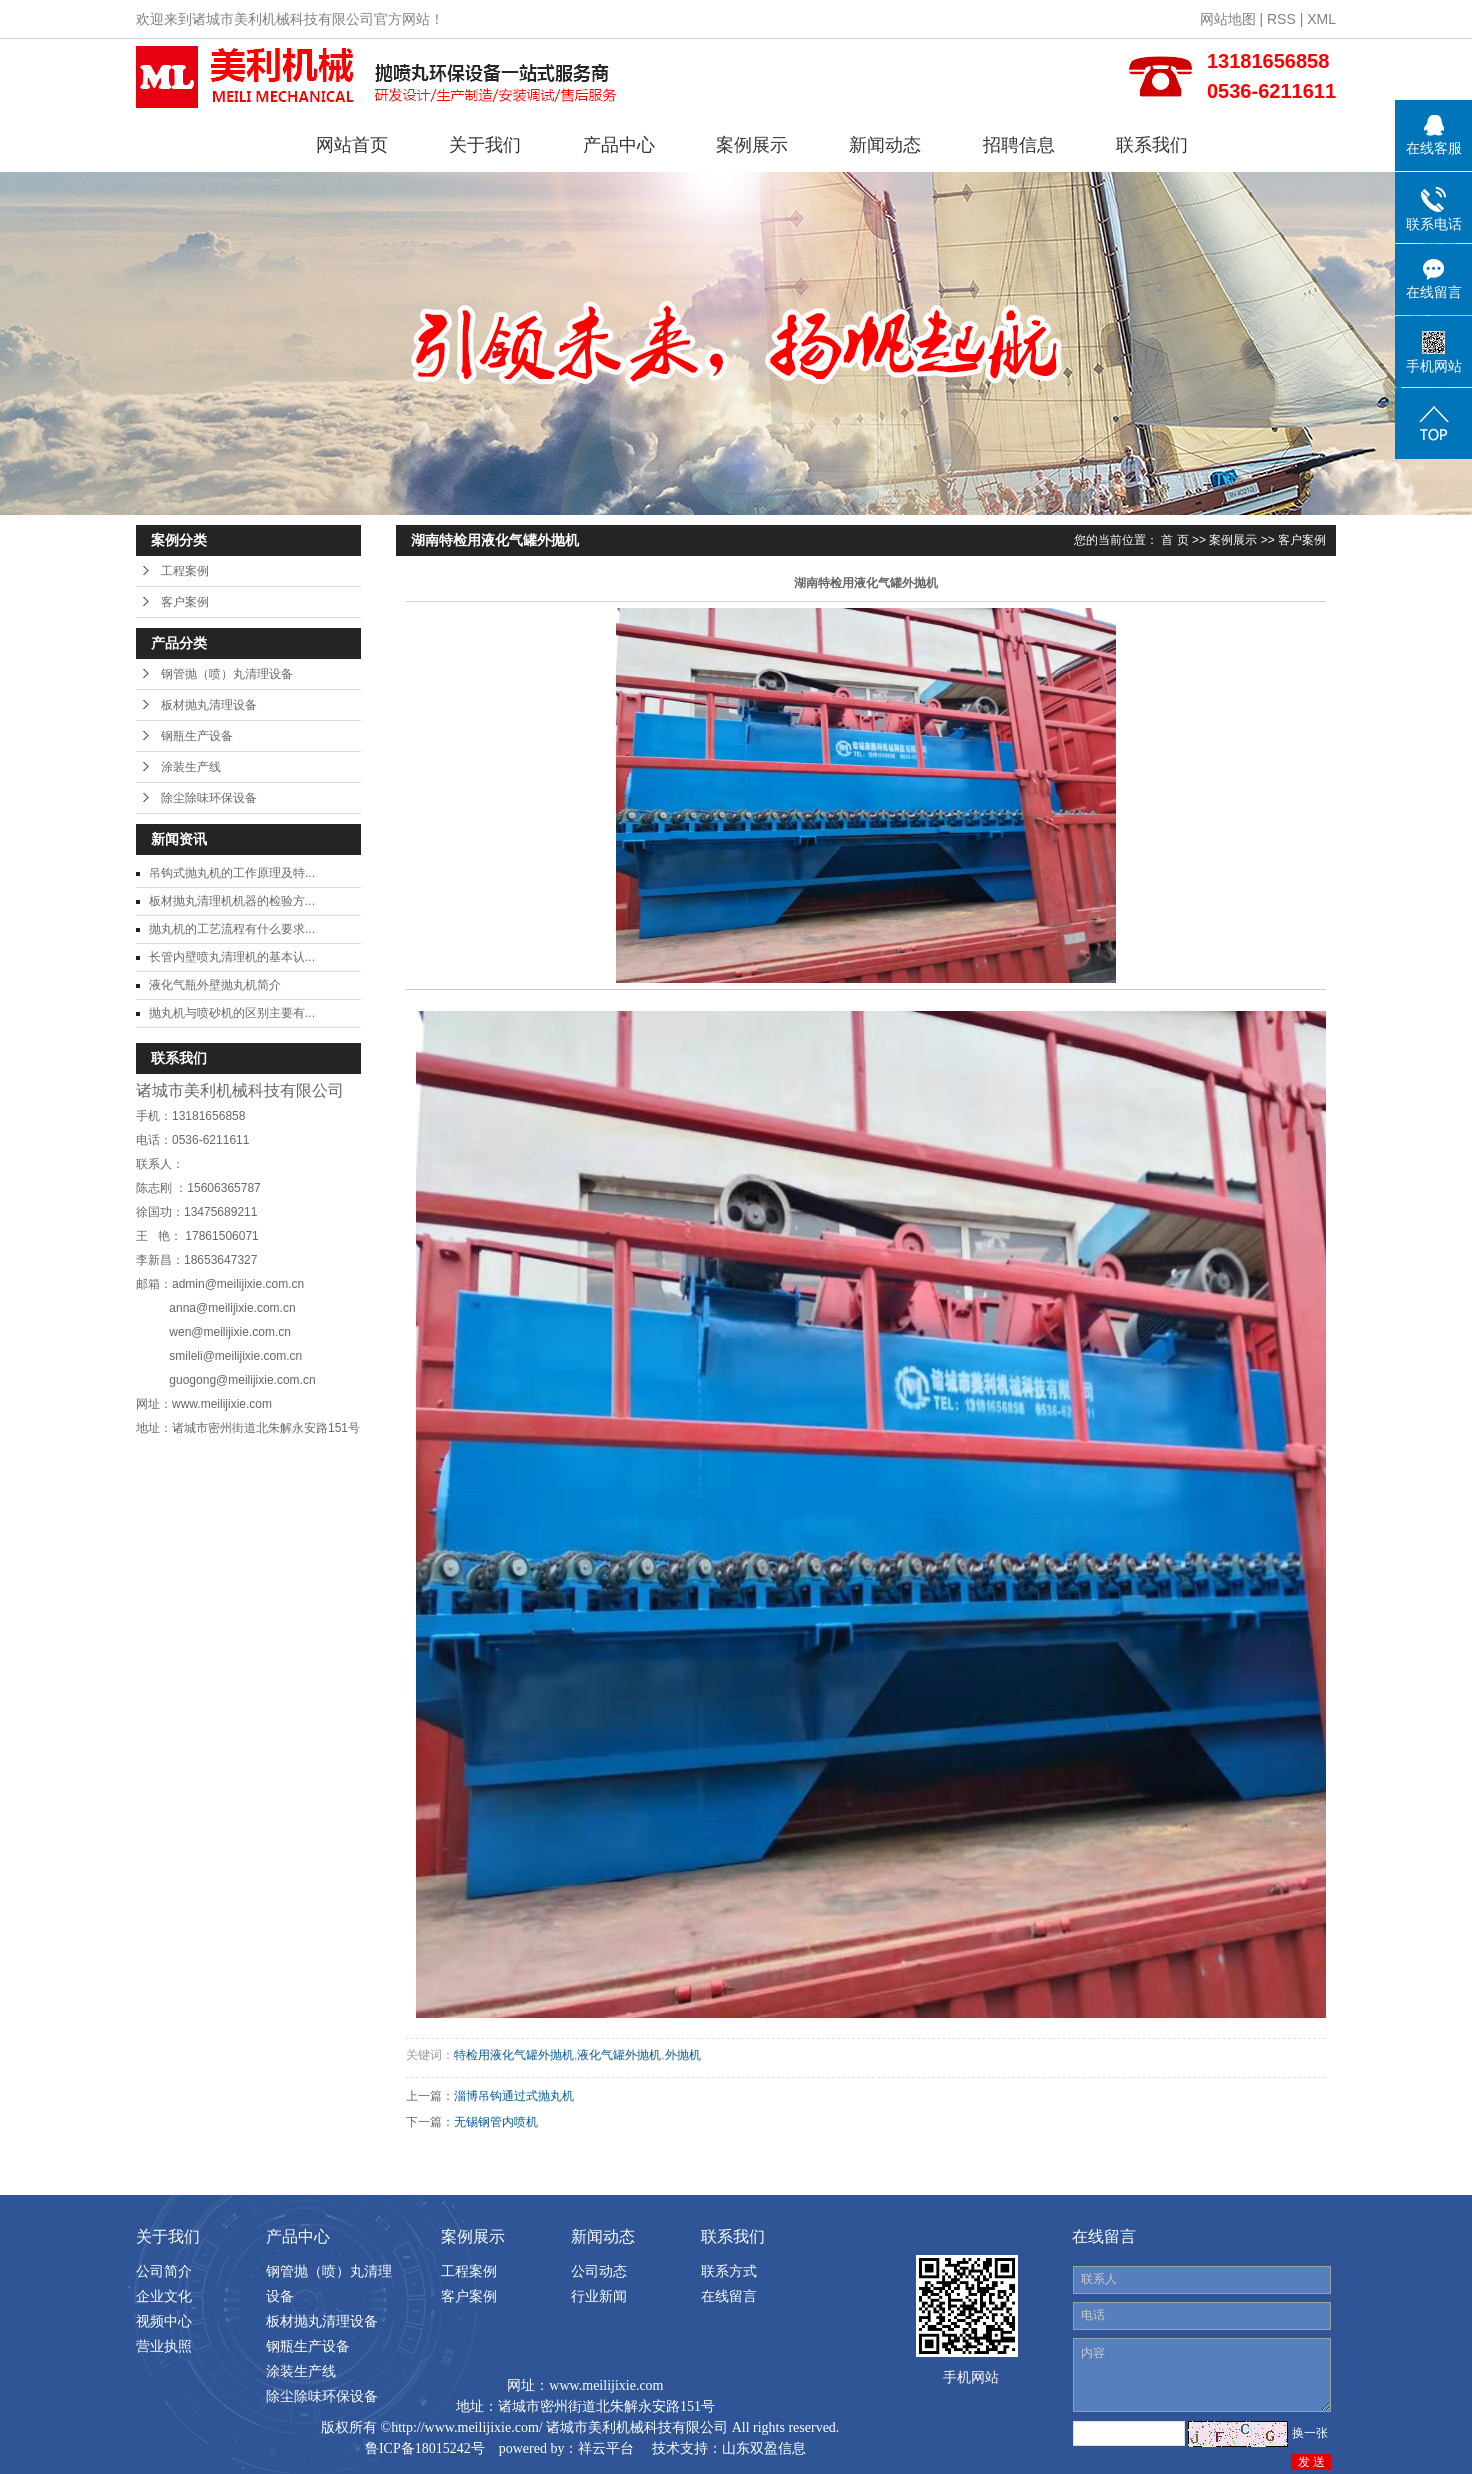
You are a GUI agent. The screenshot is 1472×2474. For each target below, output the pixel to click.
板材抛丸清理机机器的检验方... (232, 901)
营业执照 (164, 2346)
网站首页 (352, 145)
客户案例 (185, 602)
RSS (1281, 19)
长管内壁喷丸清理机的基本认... (232, 957)
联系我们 (1152, 145)
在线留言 (729, 2296)
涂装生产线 (191, 767)
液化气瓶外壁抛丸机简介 (215, 985)
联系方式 (729, 2271)
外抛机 (683, 2055)
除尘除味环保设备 (209, 798)
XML (1321, 19)
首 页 (1174, 540)
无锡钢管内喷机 (496, 2122)
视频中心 (164, 2321)
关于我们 (485, 145)
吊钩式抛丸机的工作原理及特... (232, 873)
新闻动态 (885, 145)
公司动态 (599, 2271)
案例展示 (752, 145)
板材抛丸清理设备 (209, 705)
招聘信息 (1019, 145)
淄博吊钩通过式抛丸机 (514, 2096)
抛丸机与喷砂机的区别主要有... (232, 1013)
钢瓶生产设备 (197, 736)
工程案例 (185, 571)
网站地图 (1228, 19)
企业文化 (164, 2296)
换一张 (1310, 2433)
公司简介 (164, 2271)
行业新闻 (599, 2296)
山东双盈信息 (764, 2448)
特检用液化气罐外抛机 (514, 2055)
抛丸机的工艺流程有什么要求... (232, 929)
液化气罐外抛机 (619, 2055)
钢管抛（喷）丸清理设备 (227, 674)
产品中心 (619, 145)
